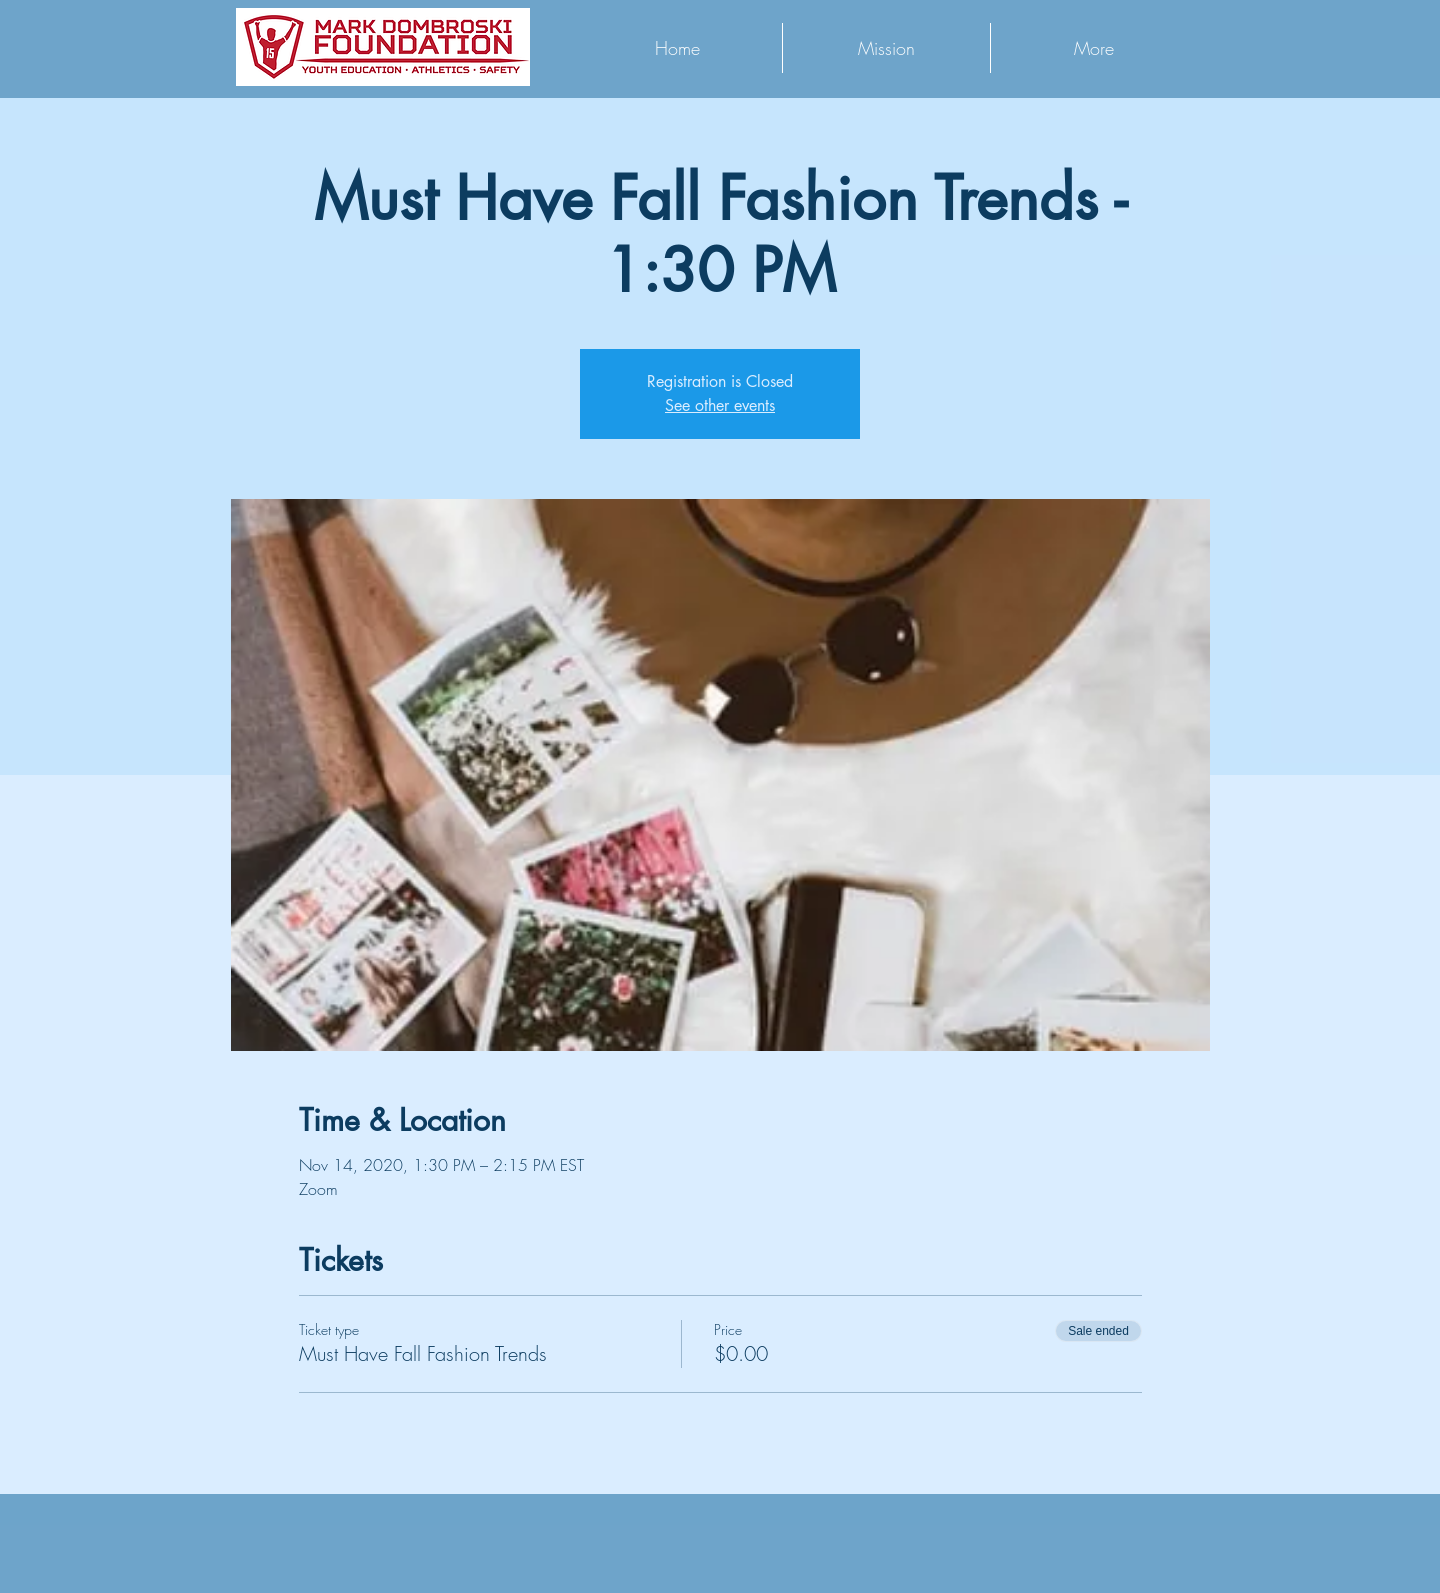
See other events (720, 405)
